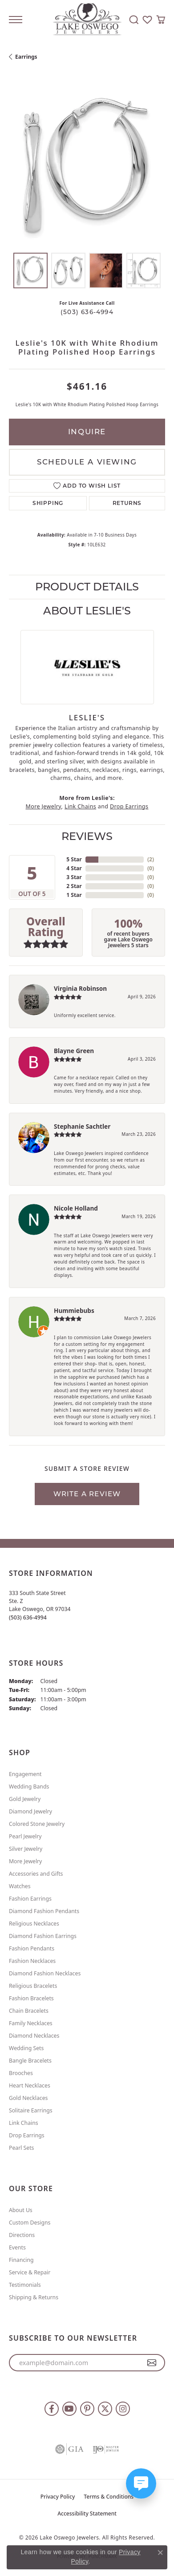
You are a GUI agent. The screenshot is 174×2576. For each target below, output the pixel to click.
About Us (20, 2210)
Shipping (47, 503)
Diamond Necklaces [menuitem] (34, 2035)
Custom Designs (29, 2222)
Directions (22, 2235)
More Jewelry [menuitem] (25, 1861)
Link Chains (80, 806)
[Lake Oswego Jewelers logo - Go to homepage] (87, 20)
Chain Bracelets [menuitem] (29, 2011)
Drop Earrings (129, 806)
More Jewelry (43, 806)
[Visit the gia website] (69, 2449)
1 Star (73, 895)
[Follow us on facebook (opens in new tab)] (52, 2409)
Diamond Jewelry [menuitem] (30, 1811)
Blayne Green (74, 1050)
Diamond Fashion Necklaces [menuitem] (45, 1973)
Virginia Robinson (80, 988)
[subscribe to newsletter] (152, 2363)
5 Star (73, 859)
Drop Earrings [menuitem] (27, 2135)
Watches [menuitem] (20, 1886)
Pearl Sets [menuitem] (21, 2148)
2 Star (73, 886)
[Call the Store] (28, 1617)
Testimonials (25, 2285)
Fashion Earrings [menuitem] (30, 1898)
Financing (21, 2260)
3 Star (73, 877)
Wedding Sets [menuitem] (26, 2048)
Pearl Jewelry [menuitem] (25, 1836)
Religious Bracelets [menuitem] (33, 1986)
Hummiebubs (74, 1310)
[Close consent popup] (160, 2552)
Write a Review (87, 1494)
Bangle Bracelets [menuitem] (30, 2060)
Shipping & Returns (33, 2297)
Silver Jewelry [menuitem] (25, 1849)
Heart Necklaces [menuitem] (29, 2085)
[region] (87, 166)
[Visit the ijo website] (106, 2449)
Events (17, 2247)
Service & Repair (29, 2272)
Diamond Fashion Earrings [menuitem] (43, 1936)
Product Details (87, 586)
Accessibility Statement (87, 2513)
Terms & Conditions (109, 2496)
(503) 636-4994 (87, 311)
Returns (127, 503)
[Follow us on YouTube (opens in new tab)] (69, 2409)
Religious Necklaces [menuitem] (34, 1923)
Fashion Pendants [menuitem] (31, 1948)
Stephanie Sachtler (82, 1126)
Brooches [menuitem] (21, 2073)
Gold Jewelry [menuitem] (24, 1799)
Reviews (87, 836)
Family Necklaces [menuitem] (31, 2023)
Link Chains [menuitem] (23, 2123)
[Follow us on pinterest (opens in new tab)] (87, 2409)
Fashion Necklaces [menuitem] (32, 1961)
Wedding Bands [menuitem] (29, 1786)
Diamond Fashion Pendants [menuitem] (44, 1911)
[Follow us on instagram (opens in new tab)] (123, 2409)
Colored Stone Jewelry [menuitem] (37, 1824)
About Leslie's (87, 610)
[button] (133, 19)
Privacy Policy (57, 2496)
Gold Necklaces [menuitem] (28, 2098)
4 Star (73, 868)
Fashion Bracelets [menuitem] (31, 1998)
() (150, 859)
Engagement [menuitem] (25, 1774)
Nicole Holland (76, 1208)
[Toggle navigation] (15, 19)
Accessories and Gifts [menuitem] (36, 1873)
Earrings (26, 57)
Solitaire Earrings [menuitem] (31, 2110)
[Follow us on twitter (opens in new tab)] (105, 2409)
